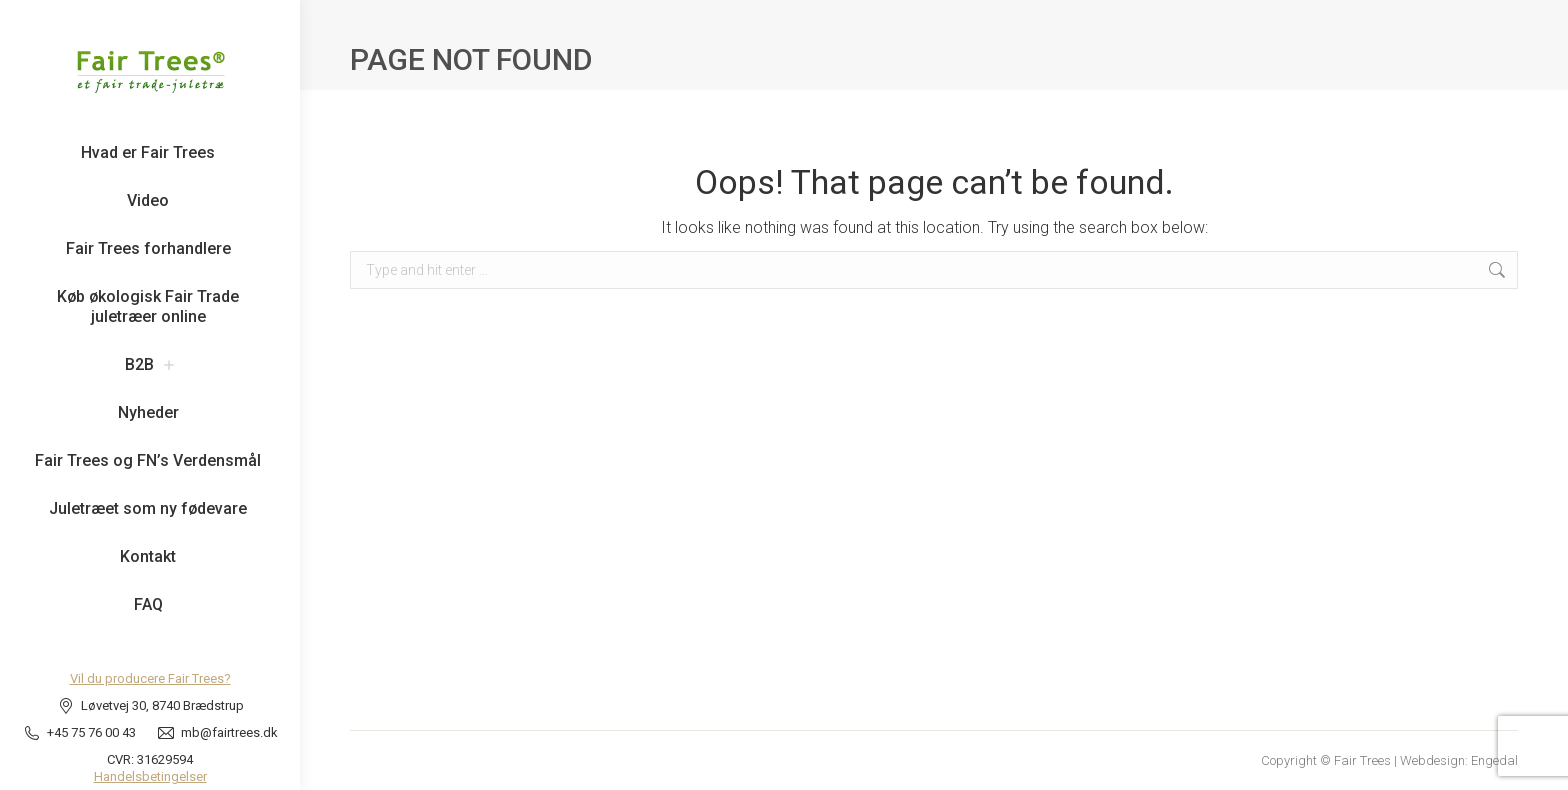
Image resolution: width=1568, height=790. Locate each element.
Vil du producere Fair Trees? (150, 678)
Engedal (1494, 760)
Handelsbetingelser (150, 776)
